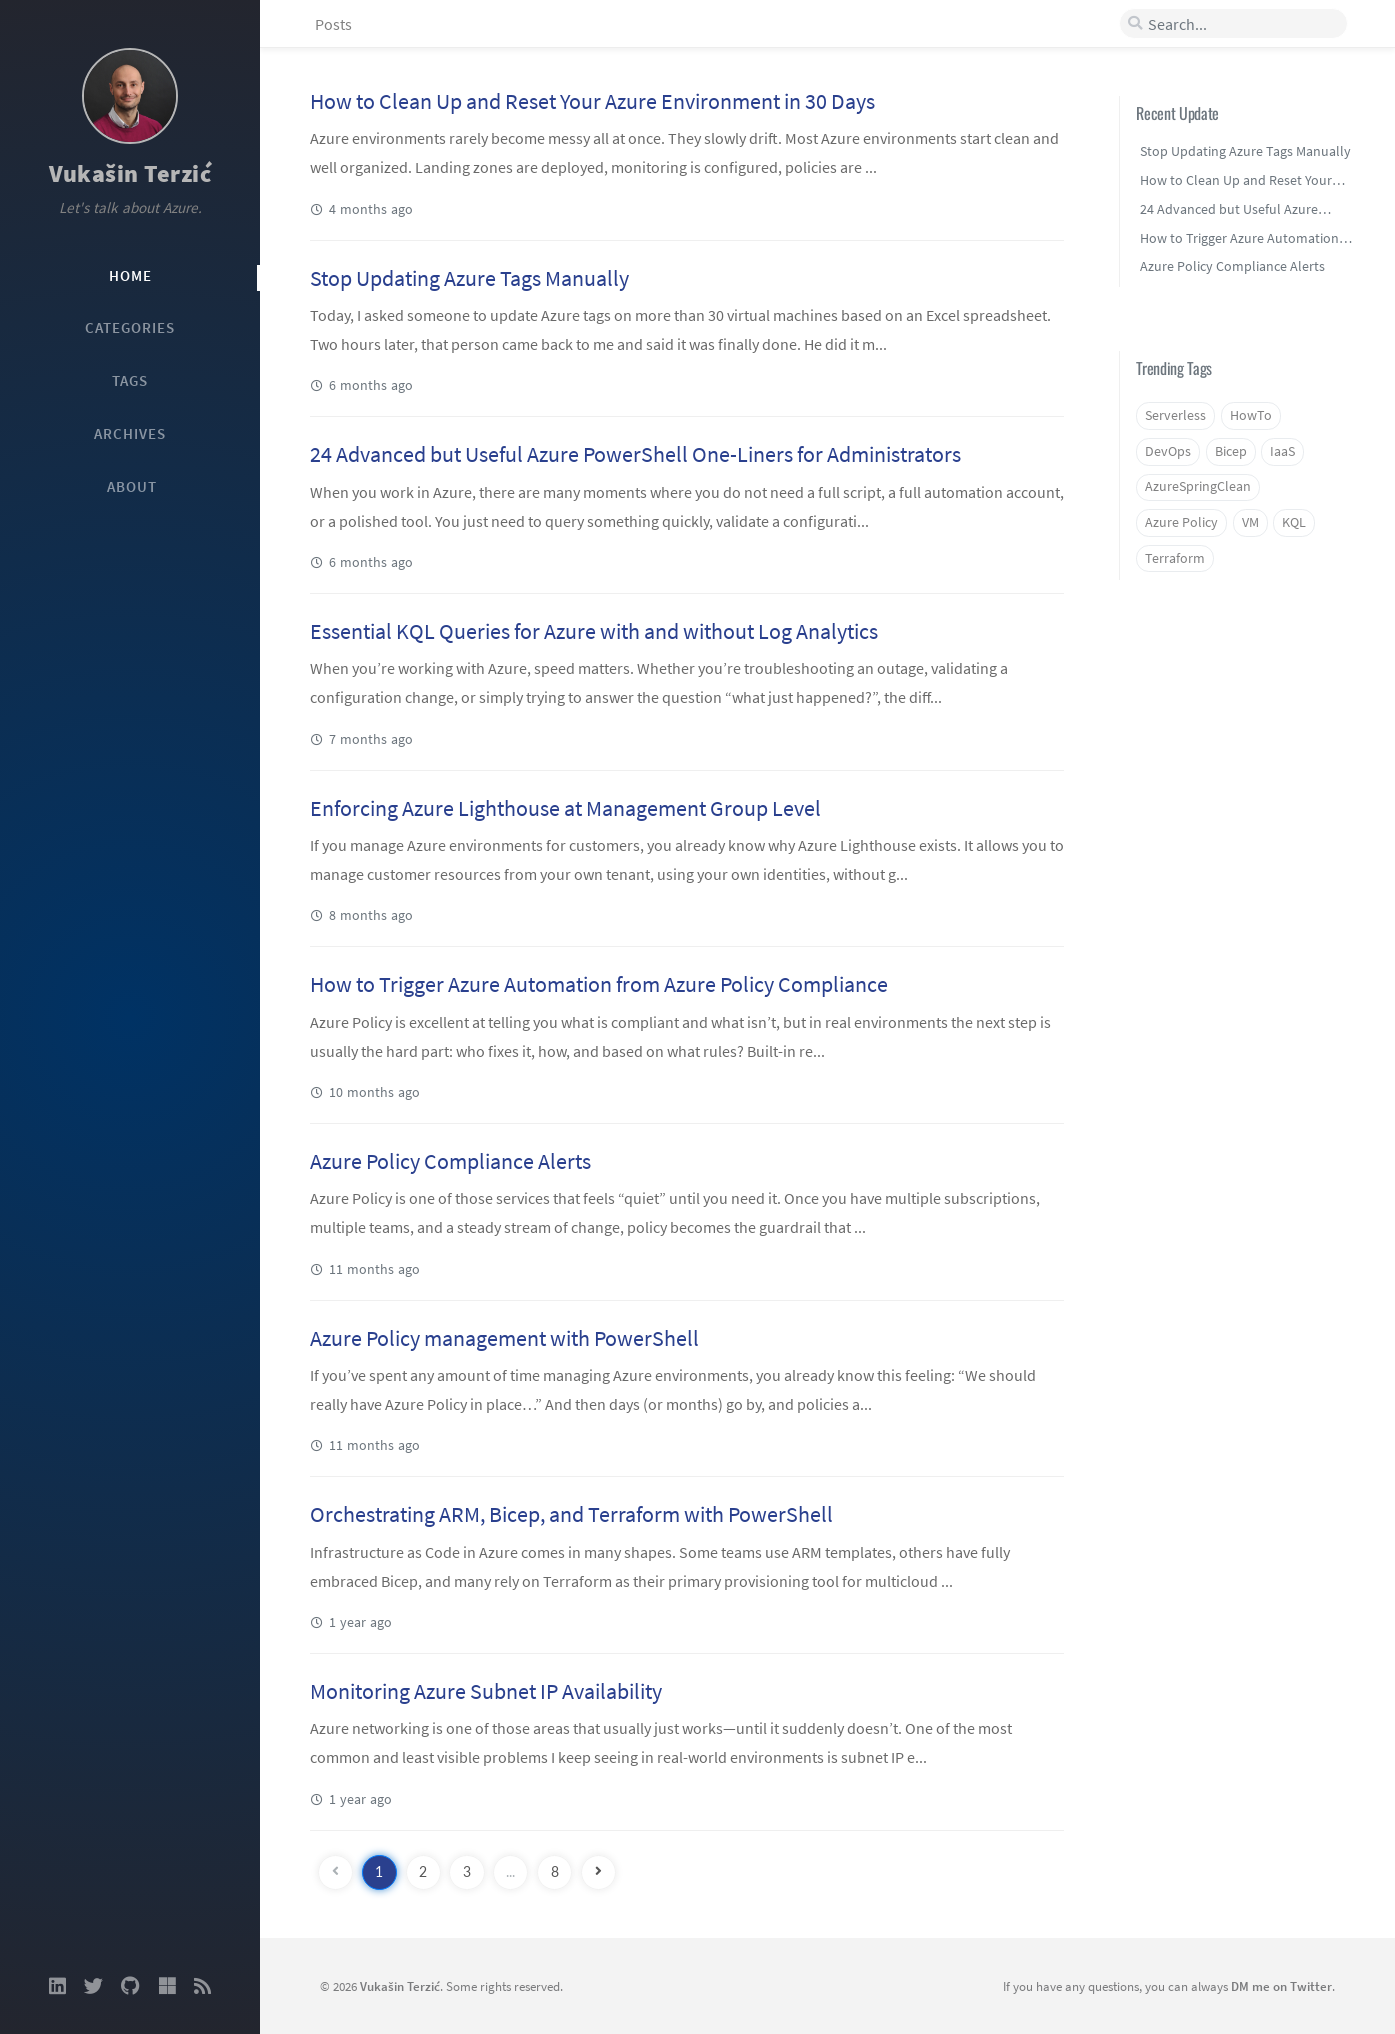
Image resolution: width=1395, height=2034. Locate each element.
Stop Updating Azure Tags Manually (469, 278)
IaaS (1282, 451)
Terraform (1175, 558)
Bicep (1231, 451)
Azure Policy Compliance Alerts (450, 1161)
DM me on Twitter (1281, 1986)
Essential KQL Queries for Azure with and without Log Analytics (594, 631)
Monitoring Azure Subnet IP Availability (486, 1691)
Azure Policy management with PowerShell (504, 1338)
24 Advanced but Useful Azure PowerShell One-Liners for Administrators (635, 454)
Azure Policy (1181, 522)
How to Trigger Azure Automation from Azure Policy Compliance (599, 984)
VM (1250, 522)
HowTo (1251, 415)
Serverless (1175, 415)
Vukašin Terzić (130, 173)
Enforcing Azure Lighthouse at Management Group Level (565, 808)
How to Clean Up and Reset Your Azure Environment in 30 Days (592, 101)
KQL (1294, 522)
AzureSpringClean (1198, 486)
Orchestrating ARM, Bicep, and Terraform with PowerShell (571, 1514)
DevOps (1168, 451)
